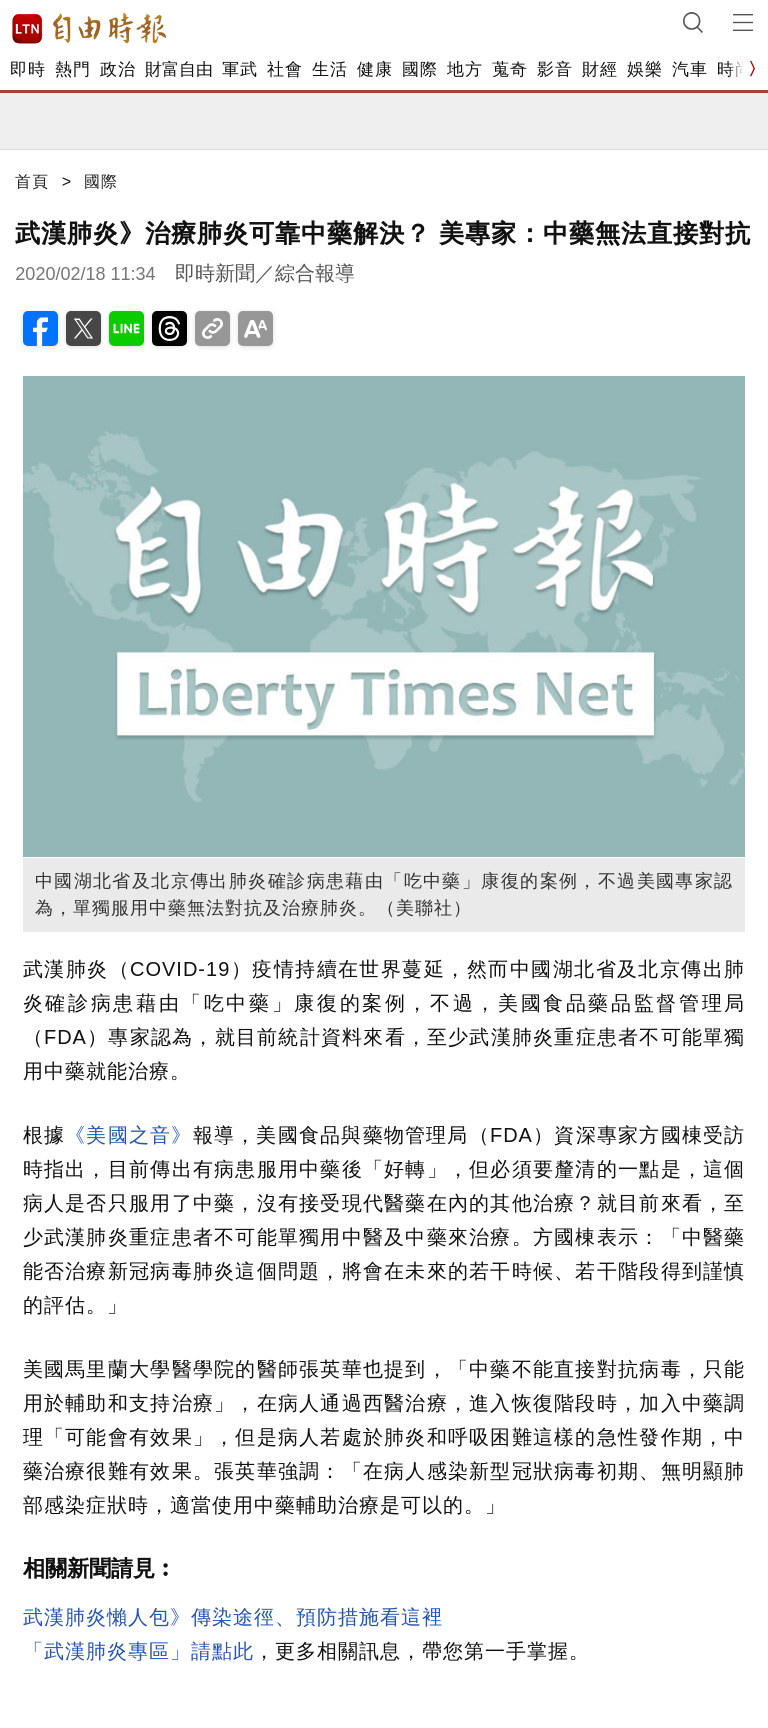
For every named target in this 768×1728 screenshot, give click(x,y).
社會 (284, 69)
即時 (27, 69)
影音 (554, 69)
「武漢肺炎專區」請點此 (138, 1651)
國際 (419, 69)
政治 (117, 69)
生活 (329, 69)
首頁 (32, 181)
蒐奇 (509, 69)
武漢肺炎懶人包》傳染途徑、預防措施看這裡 (233, 1617)
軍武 (239, 69)
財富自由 (178, 69)
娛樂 (644, 69)
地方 (464, 69)
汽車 (689, 69)
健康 (374, 69)
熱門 (72, 69)
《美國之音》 (128, 1135)
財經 (599, 69)
